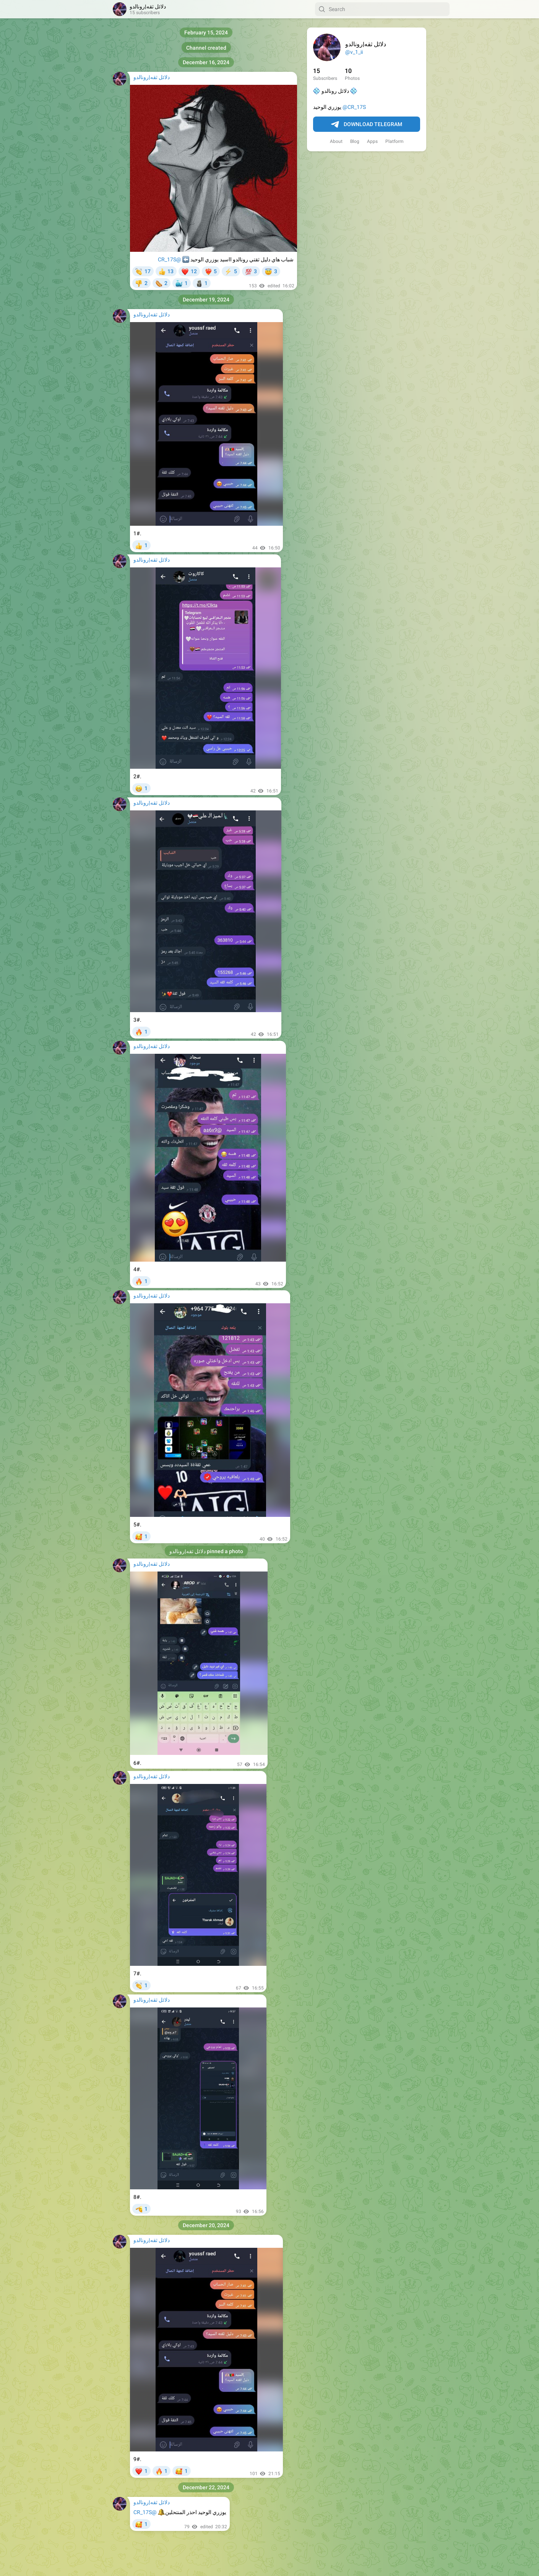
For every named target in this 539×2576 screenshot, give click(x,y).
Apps (372, 141)
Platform (394, 141)
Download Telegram (366, 124)
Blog (354, 141)
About (336, 141)
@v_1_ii (354, 52)
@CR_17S (354, 107)
